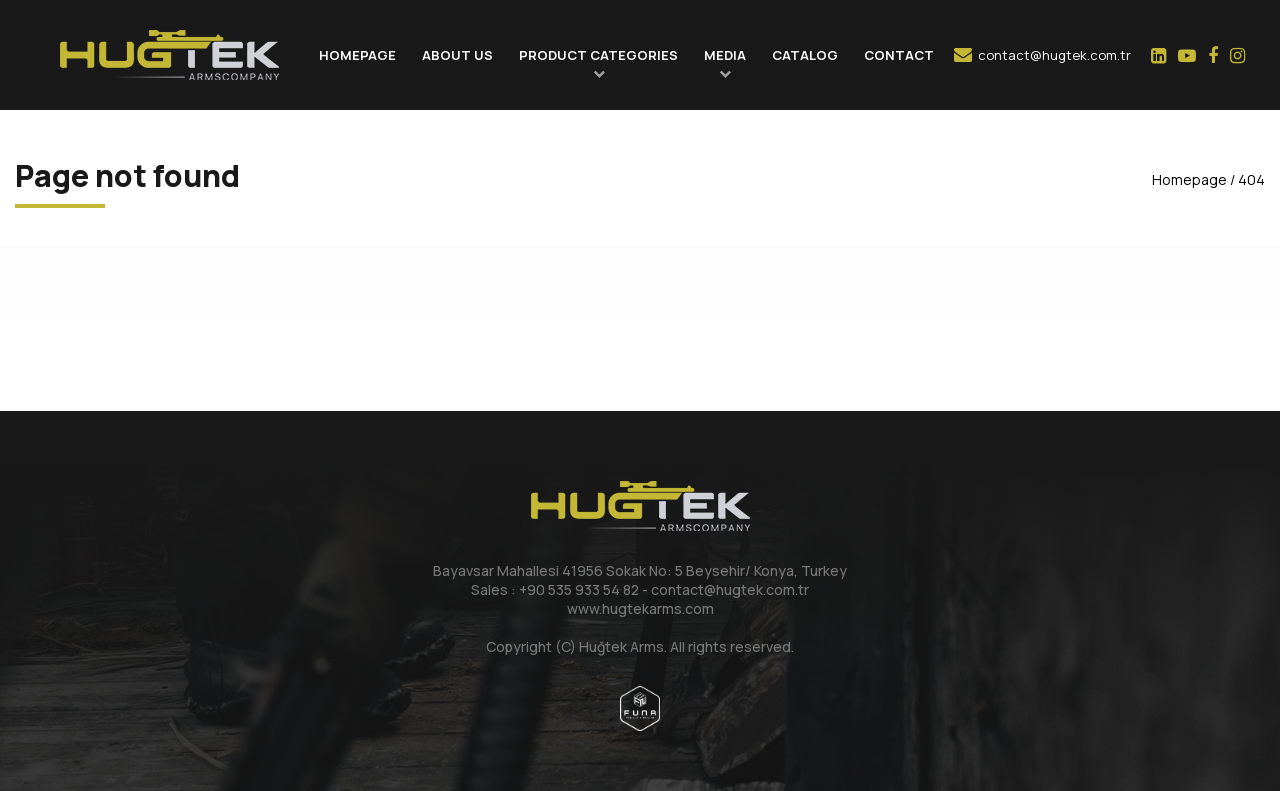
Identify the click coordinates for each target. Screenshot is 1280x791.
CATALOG (805, 55)
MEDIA (725, 55)
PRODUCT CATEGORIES (598, 55)
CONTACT (899, 55)
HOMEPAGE (357, 55)
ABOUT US (457, 55)
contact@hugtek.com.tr (1042, 55)
